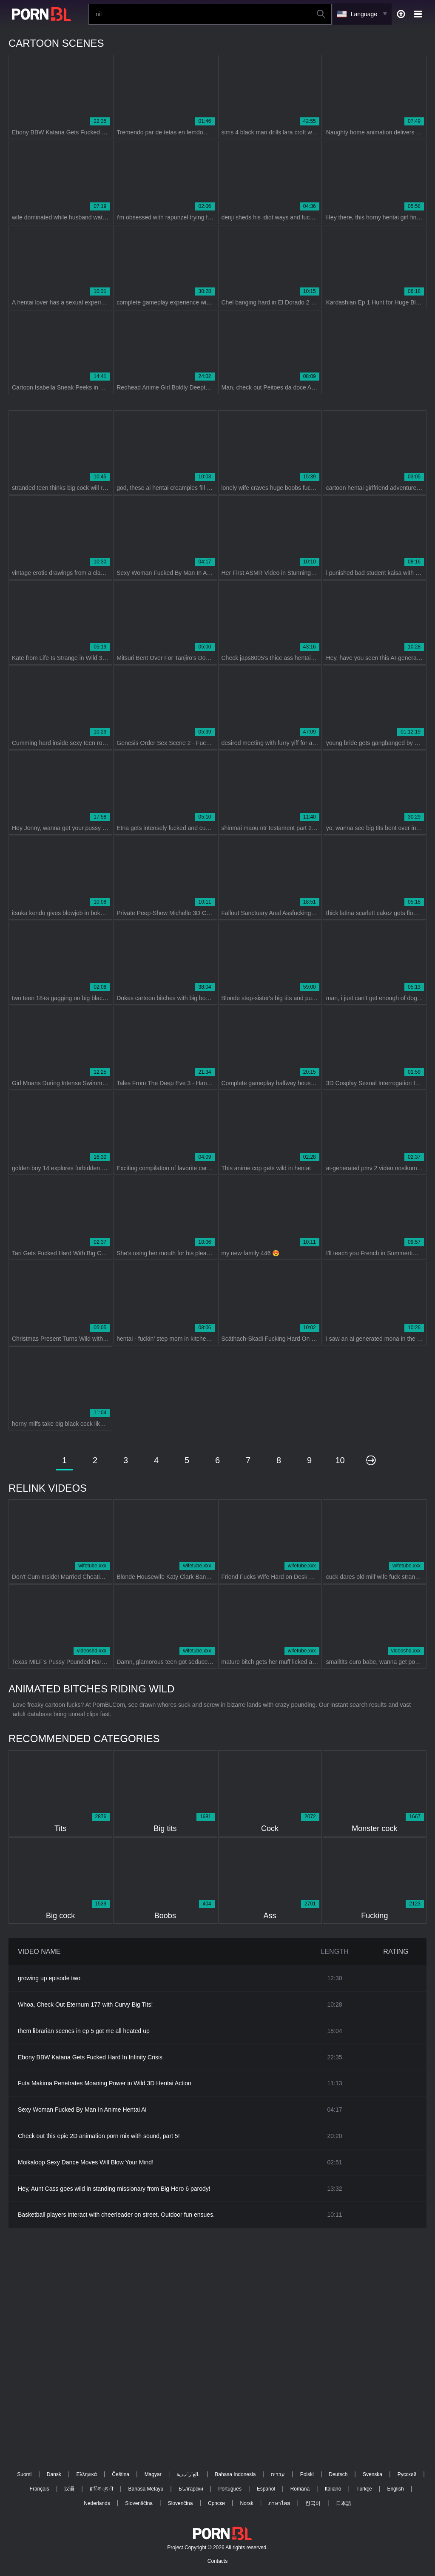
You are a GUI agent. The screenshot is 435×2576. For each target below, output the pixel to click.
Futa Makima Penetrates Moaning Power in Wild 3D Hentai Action (104, 2083)
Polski (307, 2474)
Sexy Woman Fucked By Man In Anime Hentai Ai (82, 2109)
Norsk (246, 2503)
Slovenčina (180, 2503)
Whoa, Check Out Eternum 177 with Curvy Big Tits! (85, 2004)
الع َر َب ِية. (187, 2474)
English (395, 2489)
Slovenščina (139, 2503)
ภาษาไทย (279, 2503)
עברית (278, 2474)
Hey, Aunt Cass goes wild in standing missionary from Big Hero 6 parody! (114, 2188)
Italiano (333, 2489)
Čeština (120, 2474)
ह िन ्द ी (101, 2489)
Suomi (24, 2474)
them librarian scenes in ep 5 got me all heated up (84, 2030)
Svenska (372, 2474)
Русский (407, 2474)
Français (39, 2489)
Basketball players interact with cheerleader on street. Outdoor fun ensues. (116, 2214)
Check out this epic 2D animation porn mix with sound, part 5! (99, 2135)
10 (339, 1460)
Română (300, 2489)
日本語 (343, 2503)
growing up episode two (49, 1978)
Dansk (54, 2474)
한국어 (313, 2503)
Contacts (217, 2561)
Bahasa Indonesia (235, 2474)
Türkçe (364, 2489)
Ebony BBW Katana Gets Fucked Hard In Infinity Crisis (90, 2057)
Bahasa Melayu (146, 2489)
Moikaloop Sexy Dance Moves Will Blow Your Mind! (86, 2162)
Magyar (153, 2474)
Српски (216, 2503)
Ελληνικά (87, 2474)
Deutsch (338, 2474)
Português (230, 2489)
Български (191, 2489)
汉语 (69, 2489)
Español (266, 2489)
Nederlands (97, 2503)
